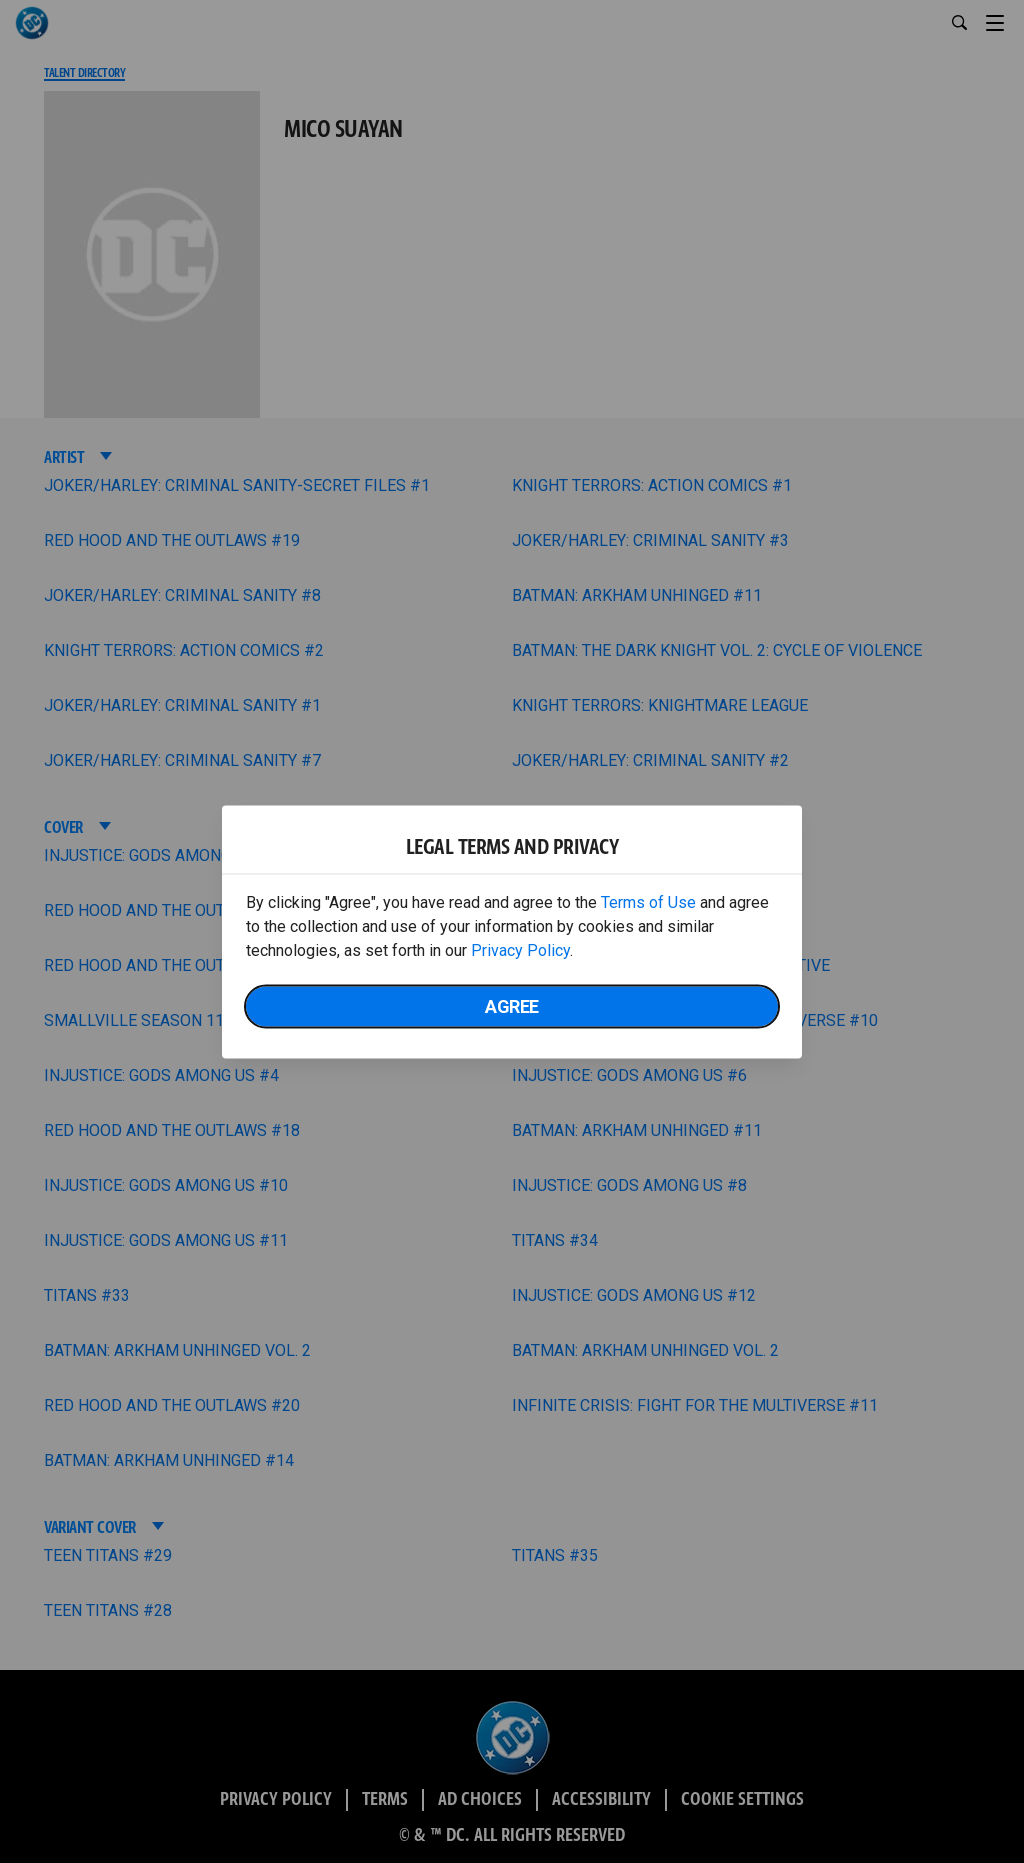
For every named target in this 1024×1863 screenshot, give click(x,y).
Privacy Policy (520, 949)
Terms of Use (648, 901)
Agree (512, 1005)
